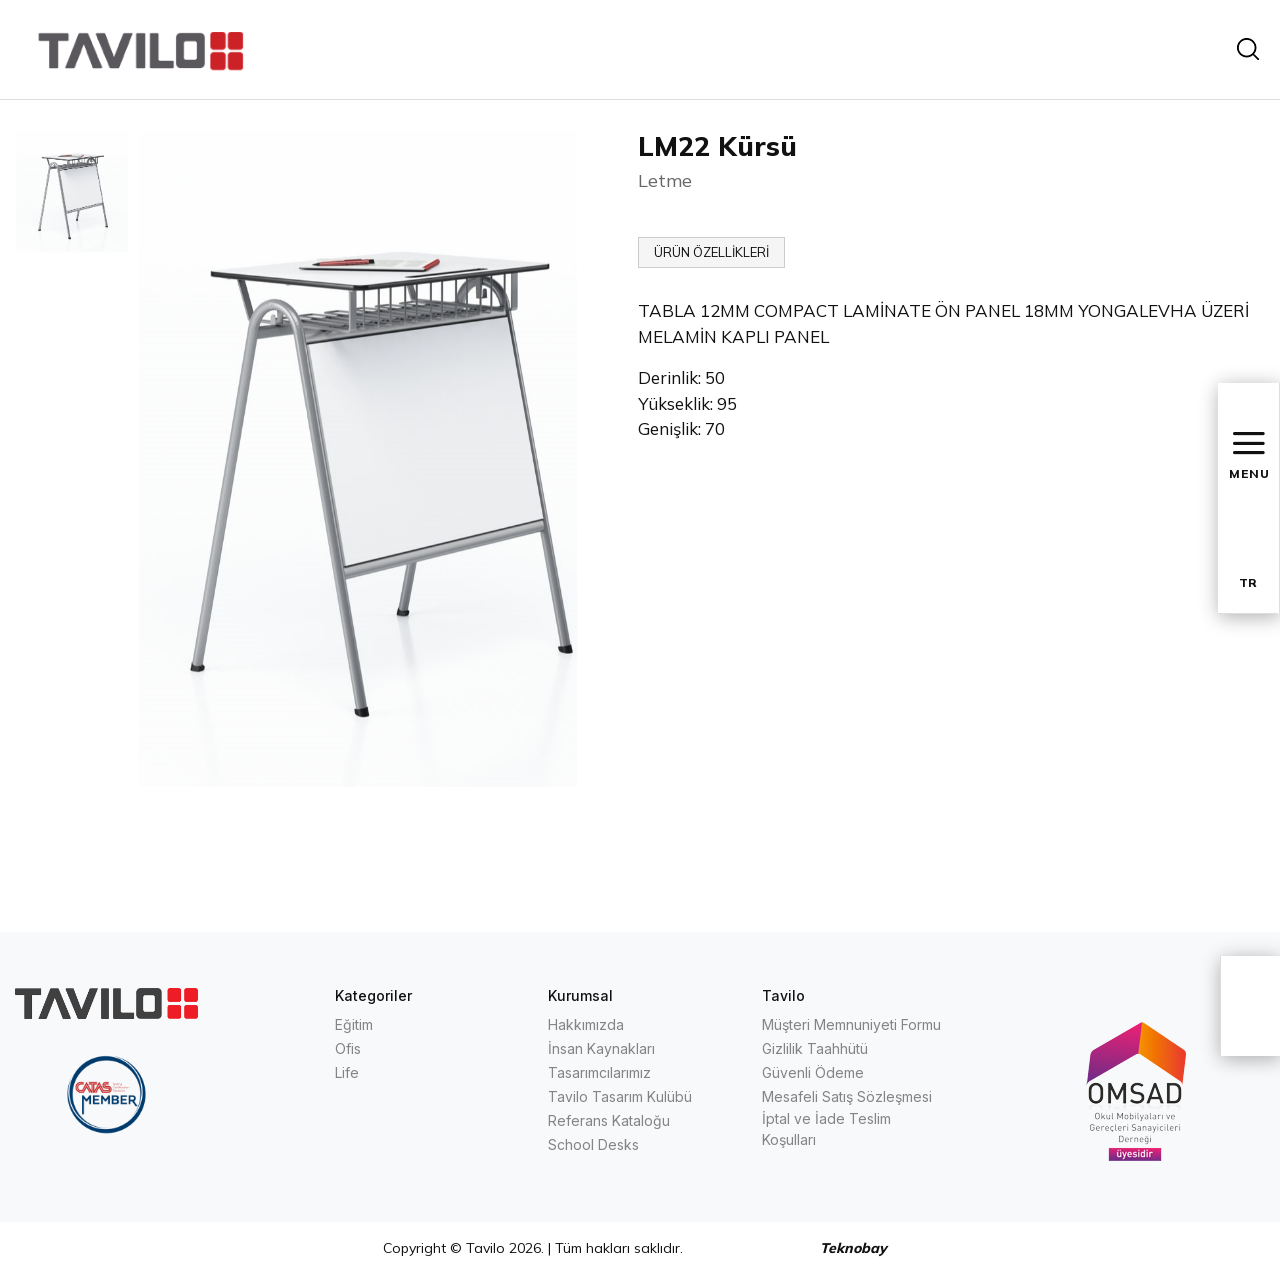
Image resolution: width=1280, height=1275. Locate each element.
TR (1248, 582)
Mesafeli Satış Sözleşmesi (847, 1096)
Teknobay (853, 1248)
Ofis (348, 1048)
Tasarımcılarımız (599, 1072)
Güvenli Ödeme (813, 1072)
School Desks (593, 1144)
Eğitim (354, 1024)
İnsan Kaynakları (601, 1048)
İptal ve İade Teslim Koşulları (826, 1129)
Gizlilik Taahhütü (815, 1048)
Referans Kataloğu (609, 1120)
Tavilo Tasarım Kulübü (620, 1096)
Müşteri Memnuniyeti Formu (851, 1024)
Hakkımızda (586, 1024)
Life (347, 1072)
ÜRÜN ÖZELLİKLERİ (711, 252)
